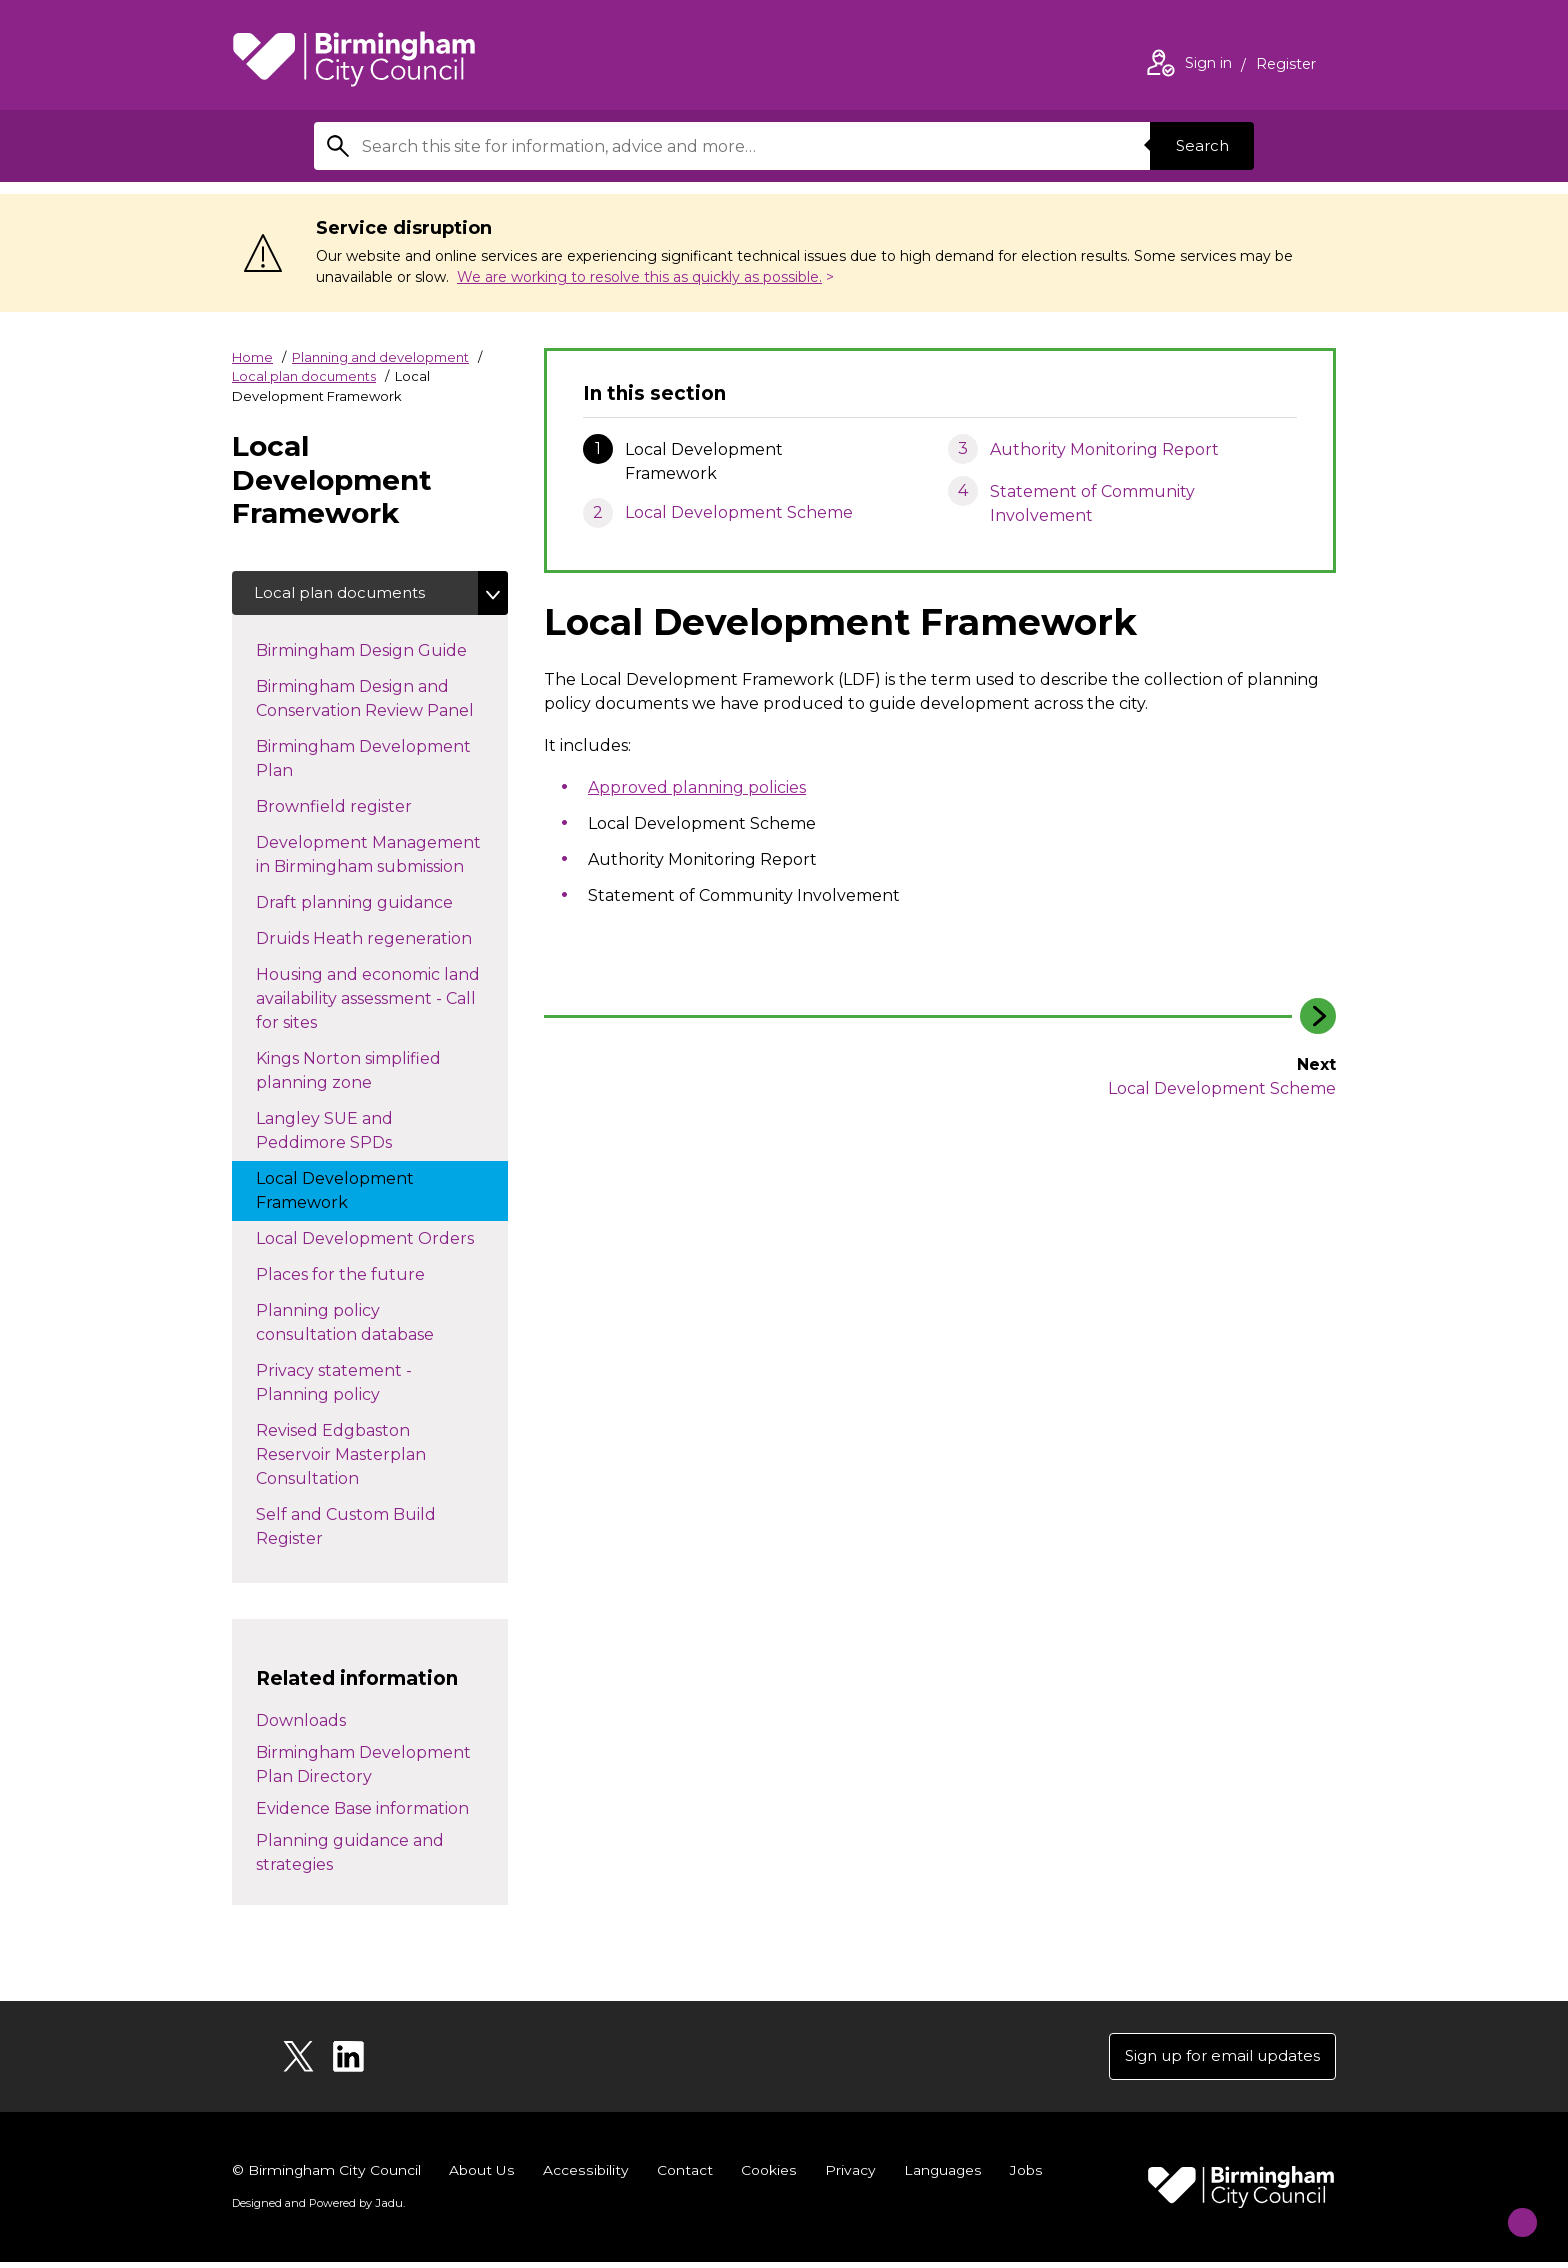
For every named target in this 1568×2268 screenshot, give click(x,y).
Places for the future (360, 1277)
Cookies (766, 2176)
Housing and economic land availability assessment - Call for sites (368, 1002)
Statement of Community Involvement (1092, 503)
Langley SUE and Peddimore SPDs (344, 1134)
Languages (940, 2176)
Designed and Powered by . (317, 2209)
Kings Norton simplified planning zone (348, 1074)
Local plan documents (304, 376)
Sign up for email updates (1215, 2060)
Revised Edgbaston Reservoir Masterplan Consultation (341, 1458)
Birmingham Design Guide (381, 653)
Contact (683, 2176)
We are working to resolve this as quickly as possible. (639, 277)
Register (1286, 66)
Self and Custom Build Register (346, 1530)
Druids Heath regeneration (382, 941)
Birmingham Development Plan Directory (363, 1767)
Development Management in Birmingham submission (380, 858)
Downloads (301, 1723)
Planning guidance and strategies (350, 1855)
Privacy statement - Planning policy (338, 1386)
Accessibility (585, 2176)
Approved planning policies (697, 787)
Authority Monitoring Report (1104, 449)
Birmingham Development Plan (363, 762)
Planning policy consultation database (365, 1326)
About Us (482, 2176)
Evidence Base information (362, 1811)
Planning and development (380, 357)
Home (252, 357)
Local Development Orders (382, 1241)
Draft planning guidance (374, 905)
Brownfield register (354, 809)
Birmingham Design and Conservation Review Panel (382, 702)
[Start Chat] (1509, 2209)
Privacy (847, 2176)
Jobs (1024, 2176)
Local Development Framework (335, 1194)
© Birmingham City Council (327, 2176)
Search (1198, 145)
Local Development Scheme (739, 512)
